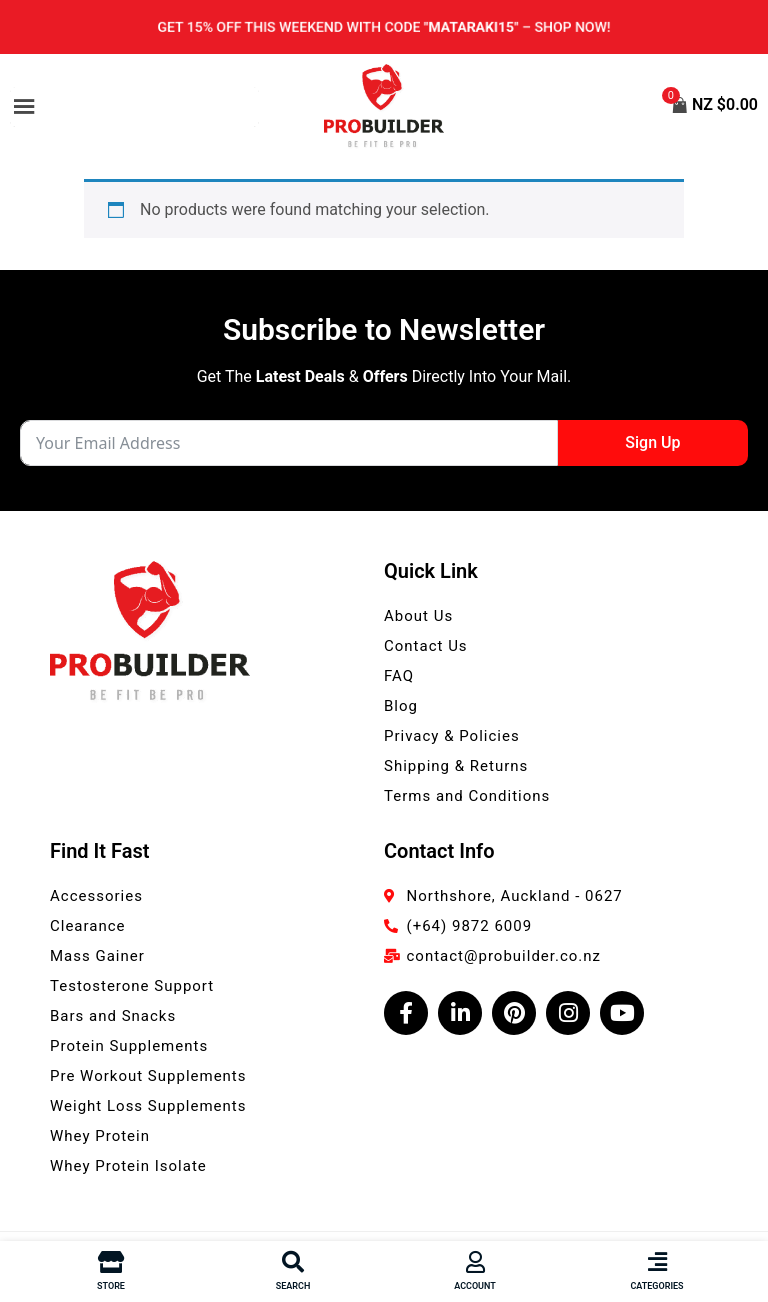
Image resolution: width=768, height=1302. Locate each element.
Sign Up (652, 442)
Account (475, 1286)
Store (111, 1286)
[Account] (475, 1262)
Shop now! (577, 27)
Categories (656, 1286)
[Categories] (657, 1262)
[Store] (111, 1262)
